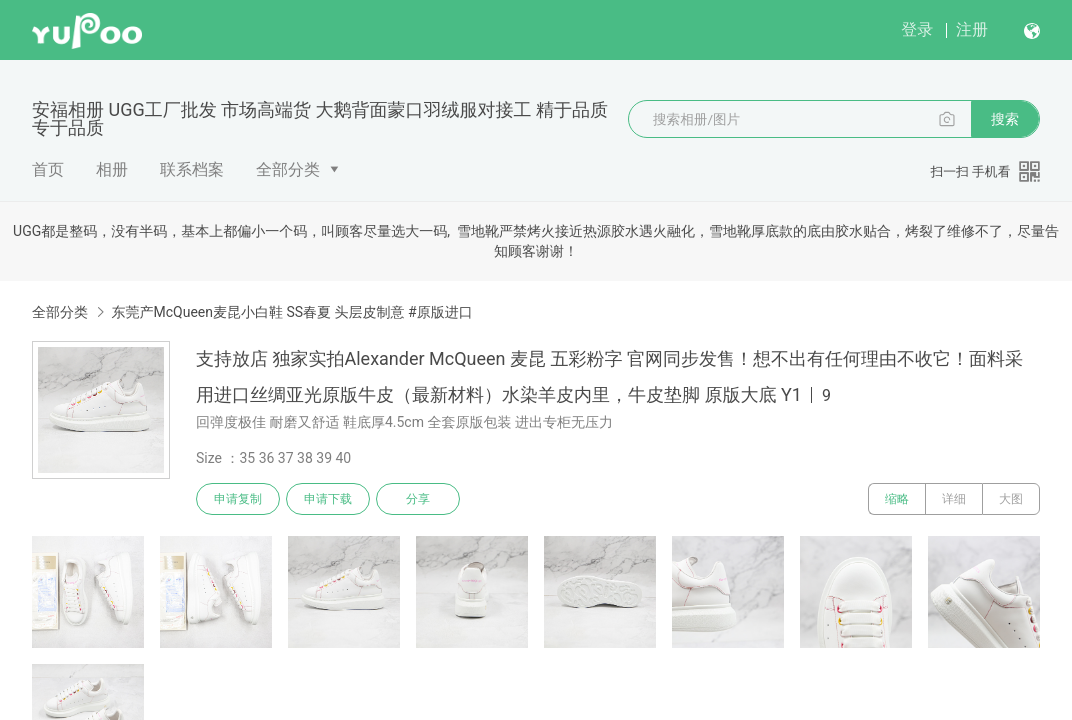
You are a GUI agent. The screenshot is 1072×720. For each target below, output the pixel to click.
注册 (972, 29)
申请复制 (238, 499)
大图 (1011, 499)
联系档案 (192, 169)
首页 (48, 169)
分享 (418, 499)
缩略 (897, 499)
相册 (112, 169)
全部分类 (288, 169)
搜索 (1005, 119)
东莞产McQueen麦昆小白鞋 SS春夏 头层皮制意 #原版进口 (291, 312)
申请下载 (328, 499)
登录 (917, 29)
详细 (954, 499)
